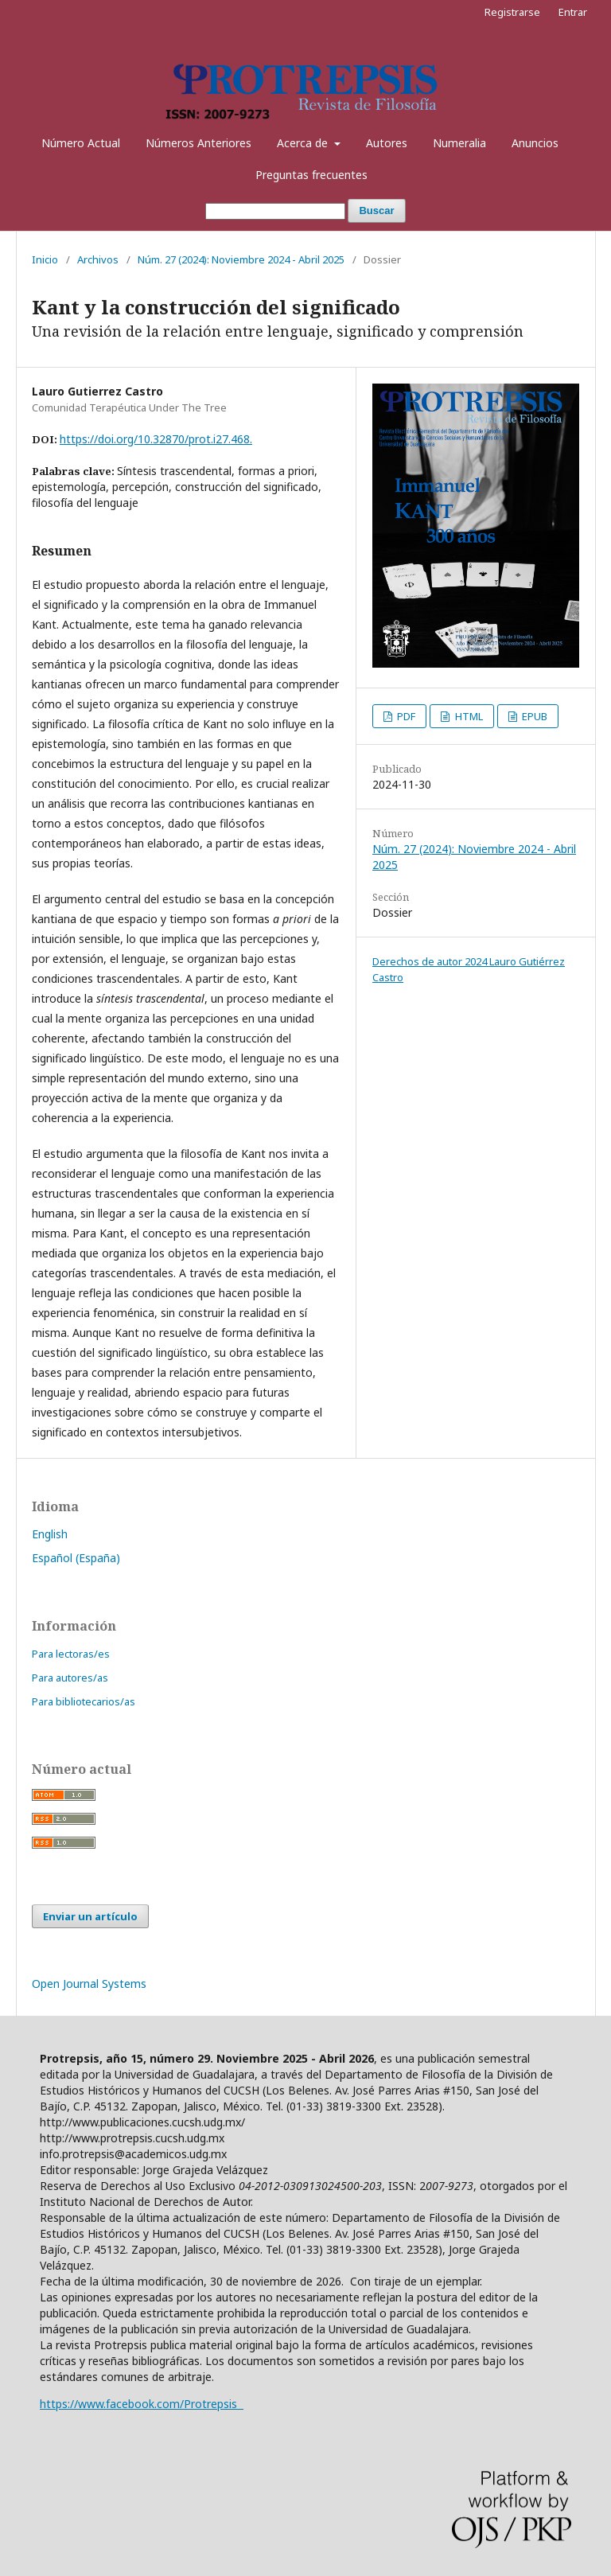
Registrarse (512, 12)
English (50, 1533)
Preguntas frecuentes (311, 174)
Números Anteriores (198, 142)
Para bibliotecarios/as (83, 1701)
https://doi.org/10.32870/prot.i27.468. (156, 438)
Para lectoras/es (71, 1654)
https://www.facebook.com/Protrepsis (141, 2403)
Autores (386, 142)
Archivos (98, 259)
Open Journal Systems (89, 1983)
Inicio (45, 259)
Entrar (572, 12)
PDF (405, 716)
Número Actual (80, 142)
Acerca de (304, 142)
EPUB (533, 716)
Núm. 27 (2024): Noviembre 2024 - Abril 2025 (241, 259)
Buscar (376, 210)
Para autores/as (70, 1677)
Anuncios (535, 142)
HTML (468, 716)
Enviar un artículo (90, 1916)
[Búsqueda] (275, 211)
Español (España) (76, 1557)
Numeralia (459, 142)
